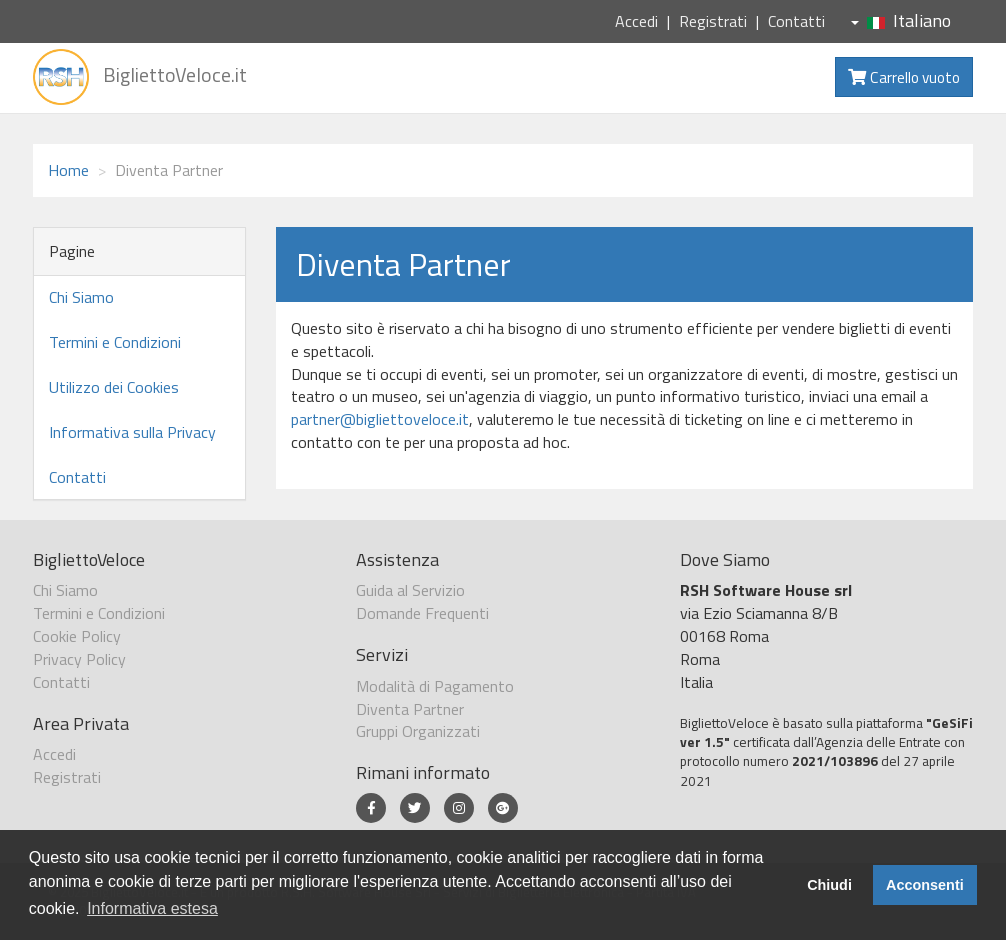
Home (68, 170)
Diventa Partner (410, 709)
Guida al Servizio (410, 590)
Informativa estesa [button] (152, 908)
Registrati (713, 21)
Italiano (901, 20)
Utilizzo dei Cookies (114, 387)
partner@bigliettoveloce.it (380, 419)
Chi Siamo (81, 297)
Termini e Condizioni (115, 342)
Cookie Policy (77, 636)
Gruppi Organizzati (418, 731)
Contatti (796, 21)
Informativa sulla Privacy (132, 432)
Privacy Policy (79, 659)
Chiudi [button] (829, 885)
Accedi (636, 21)
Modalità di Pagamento (435, 686)
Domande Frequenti (422, 613)
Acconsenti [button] (925, 885)
